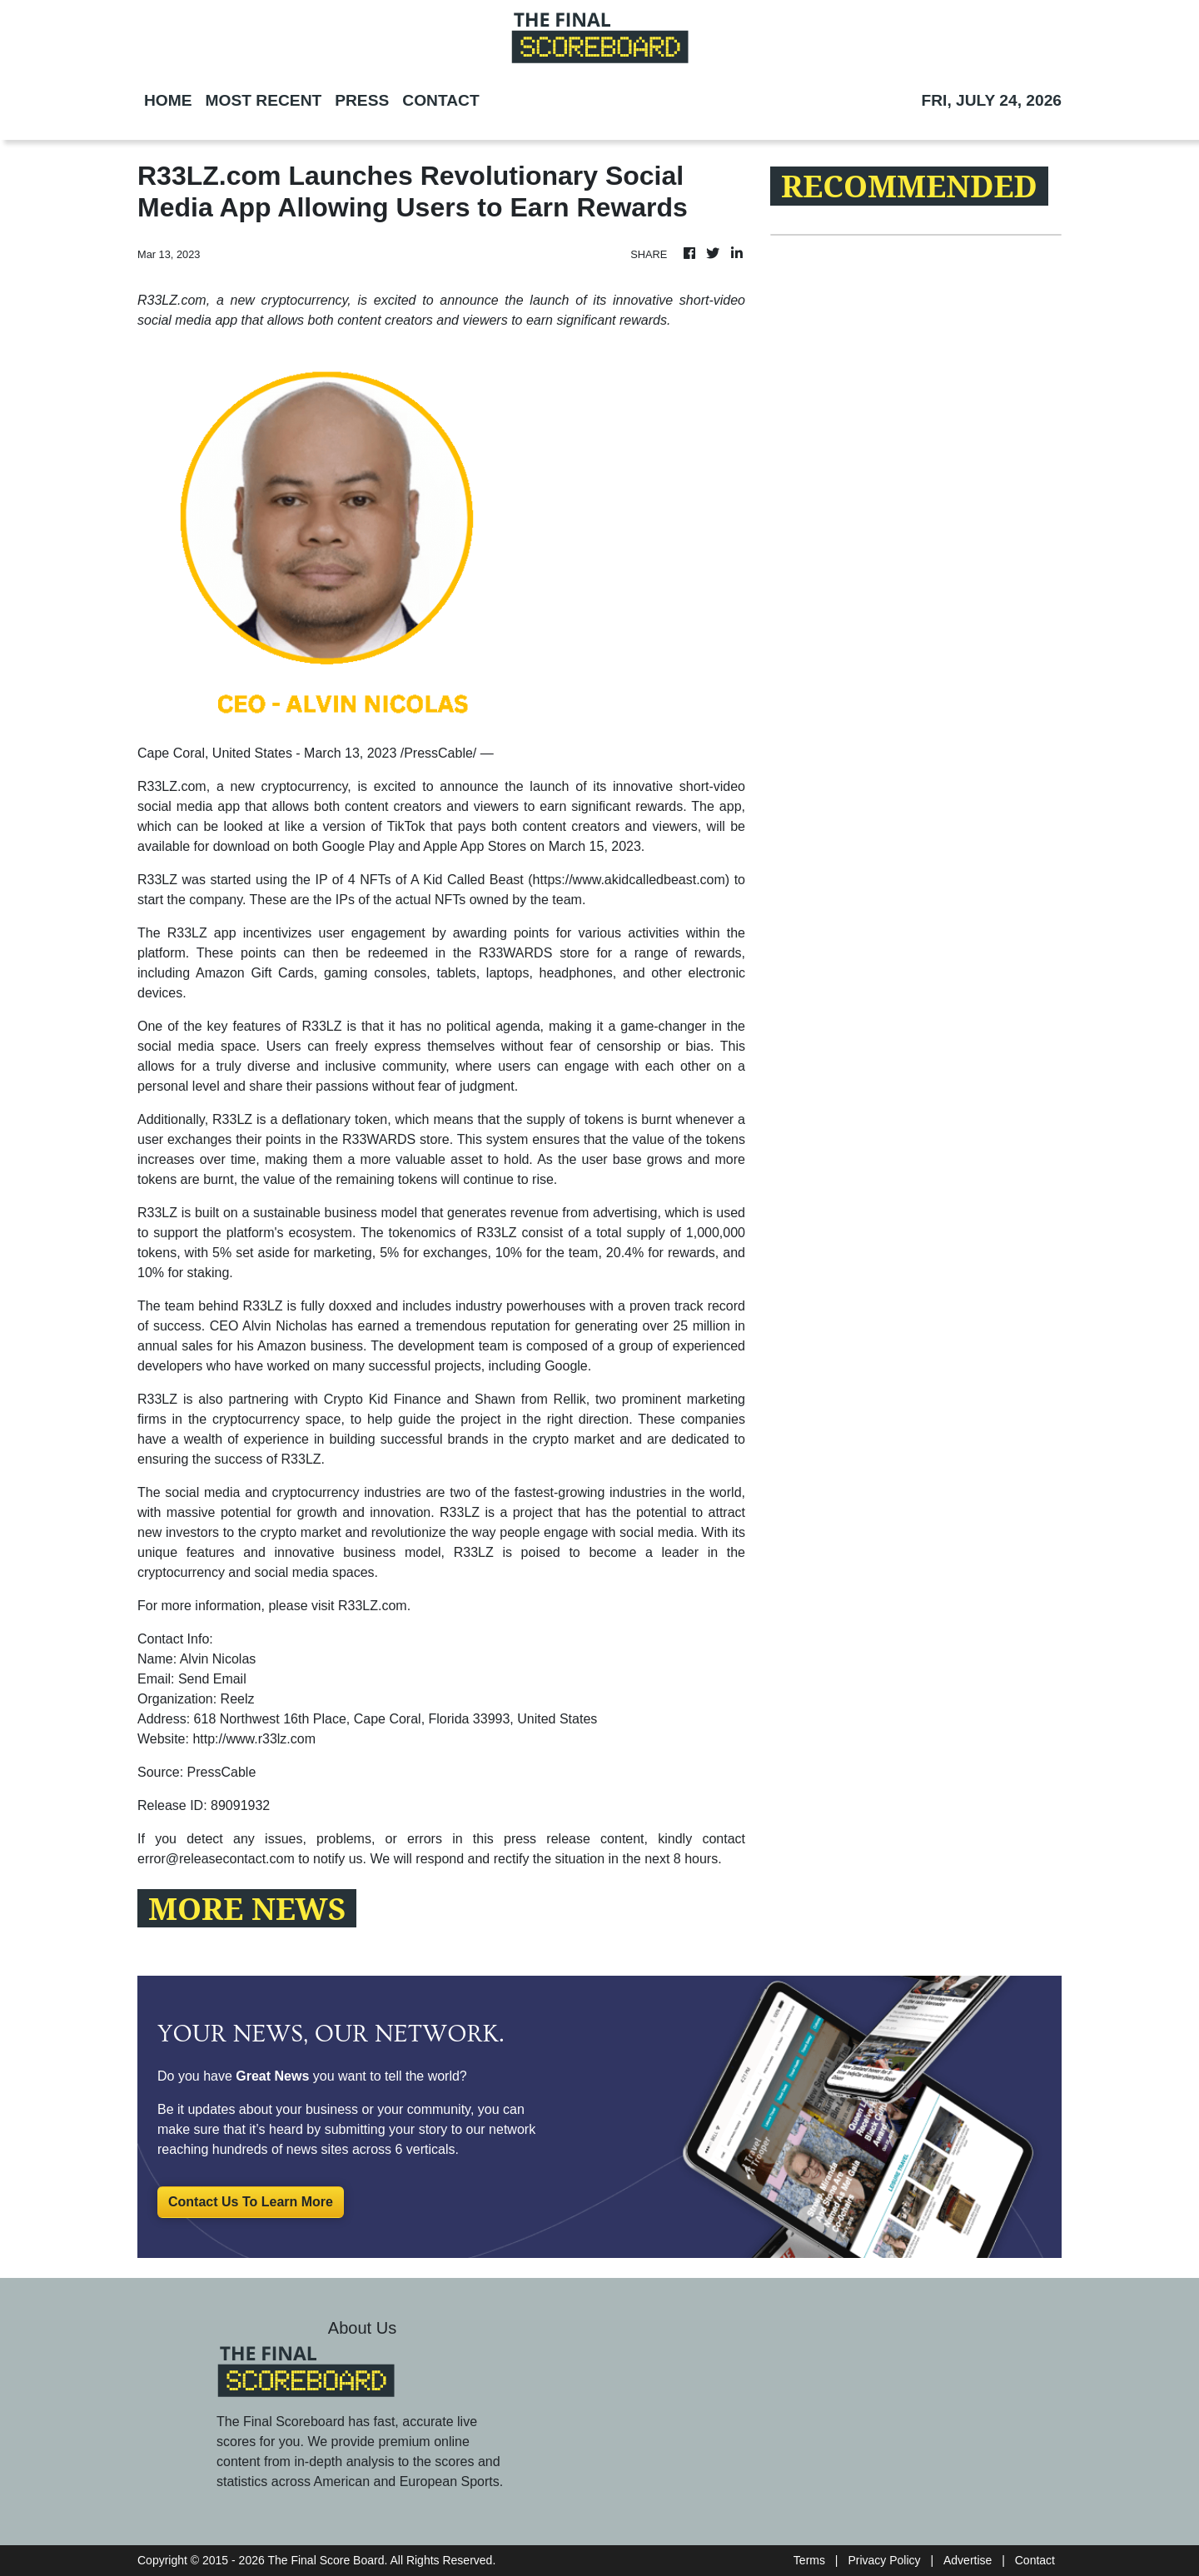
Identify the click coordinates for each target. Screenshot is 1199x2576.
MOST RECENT (264, 100)
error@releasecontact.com (216, 1859)
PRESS (362, 100)
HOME (168, 100)
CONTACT (440, 100)
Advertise (967, 2560)
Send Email (212, 1679)
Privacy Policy (884, 2560)
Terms (809, 2560)
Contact (1035, 2560)
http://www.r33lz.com (254, 1739)
